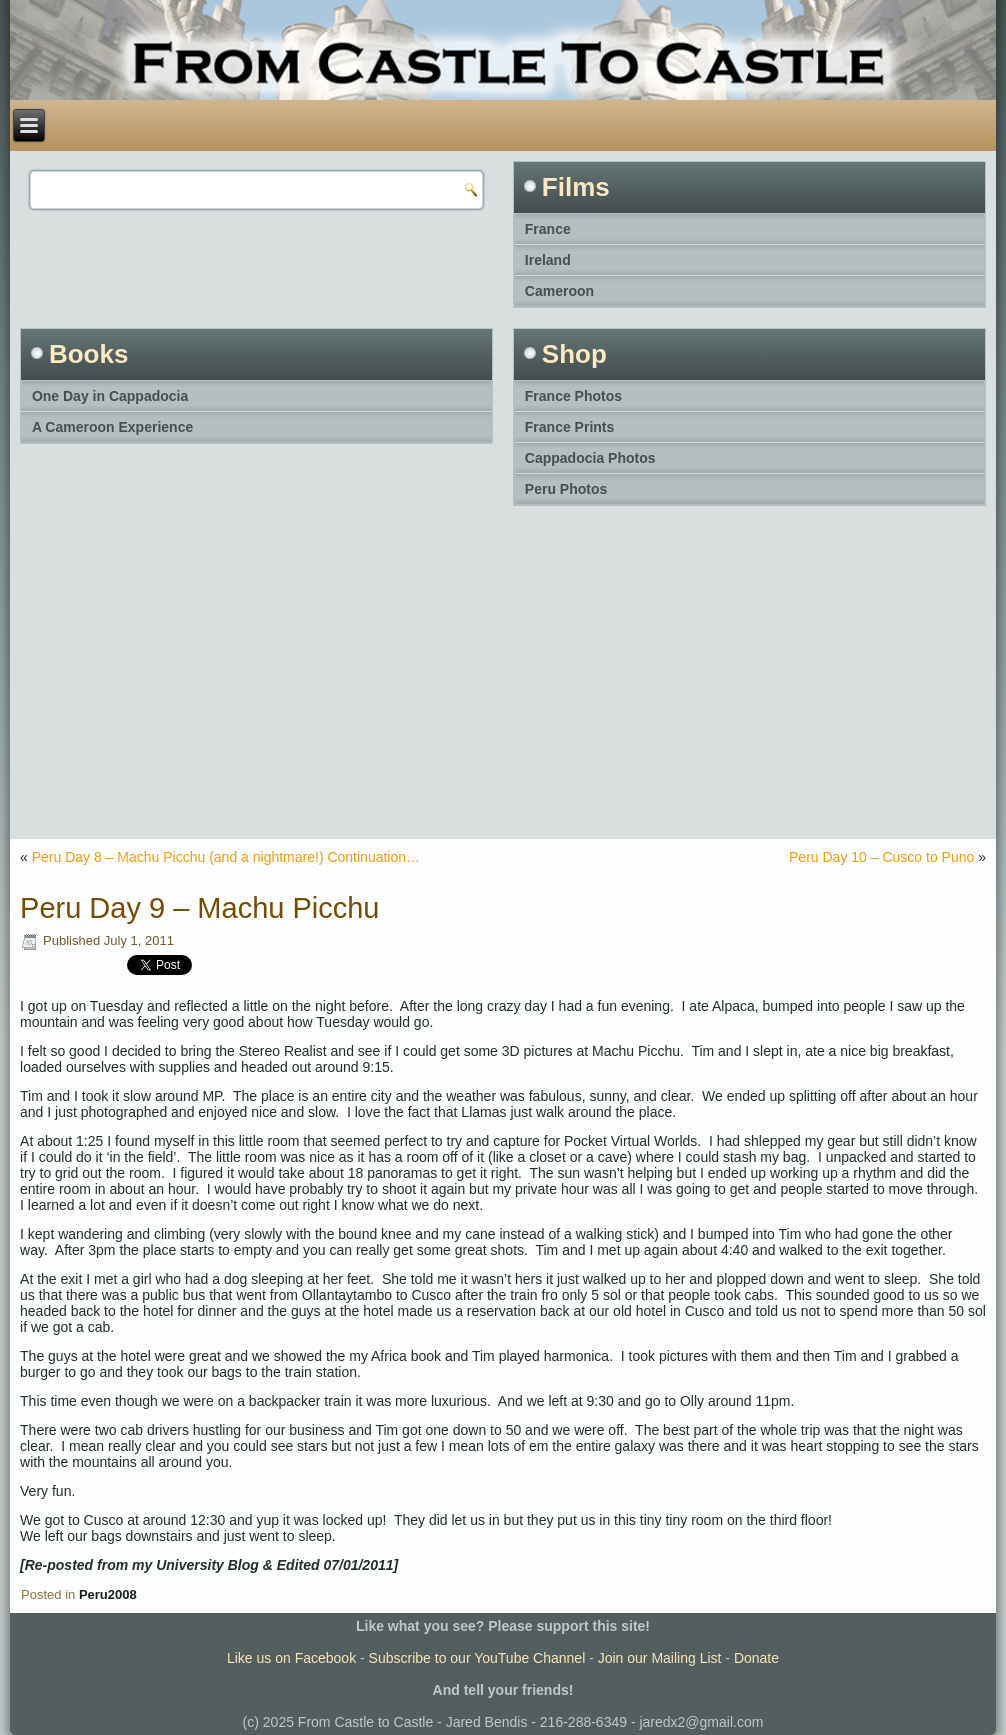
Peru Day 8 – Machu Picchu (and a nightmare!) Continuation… (226, 857)
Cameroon (559, 291)
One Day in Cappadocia (110, 396)
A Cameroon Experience (112, 427)
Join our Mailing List (660, 1658)
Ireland (548, 260)
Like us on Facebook (291, 1658)
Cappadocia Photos (590, 458)
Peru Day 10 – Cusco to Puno (881, 857)
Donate (756, 1658)
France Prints (569, 427)
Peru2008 (108, 1594)
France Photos (573, 396)
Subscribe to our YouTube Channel (477, 1658)
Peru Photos (566, 489)
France (548, 229)
